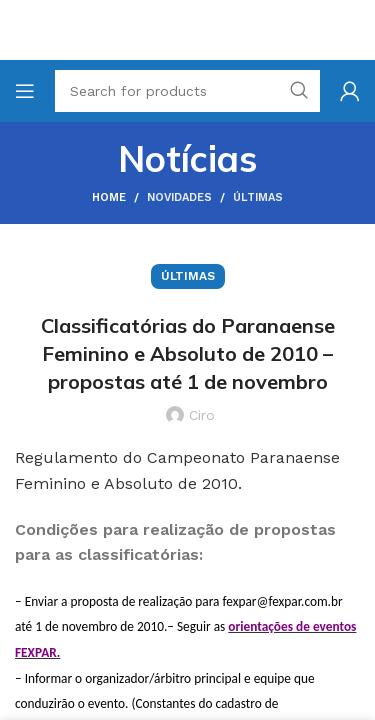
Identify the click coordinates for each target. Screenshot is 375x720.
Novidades (179, 197)
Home (109, 197)
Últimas (258, 197)
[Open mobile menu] (25, 91)
